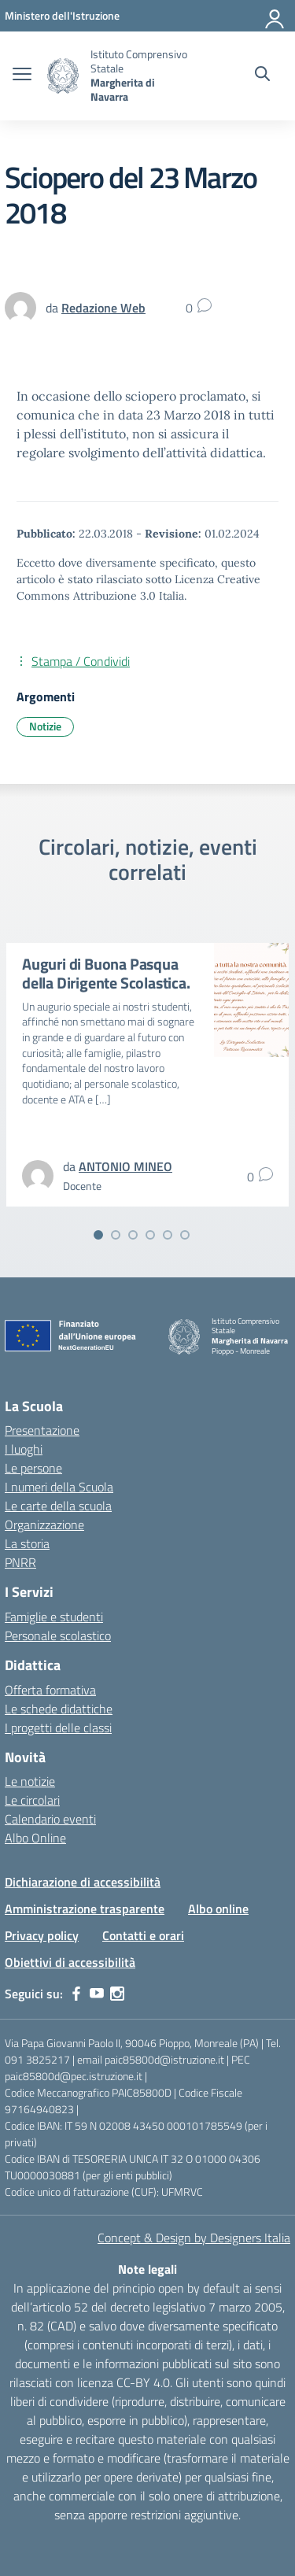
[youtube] (97, 1994)
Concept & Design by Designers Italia (194, 2237)
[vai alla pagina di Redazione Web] (103, 307)
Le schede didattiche (58, 1708)
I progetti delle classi (58, 1727)
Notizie (45, 726)
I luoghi (23, 1449)
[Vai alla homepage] (63, 76)
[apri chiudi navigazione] (22, 75)
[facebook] (76, 1994)
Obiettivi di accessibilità (70, 1962)
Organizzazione (44, 1524)
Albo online (218, 1908)
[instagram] (117, 1994)
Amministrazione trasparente (84, 1908)
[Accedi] (275, 15)
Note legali (147, 2269)
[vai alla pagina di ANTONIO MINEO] (125, 1166)
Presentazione (42, 1430)
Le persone (33, 1467)
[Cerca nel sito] (262, 75)
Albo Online (35, 1837)
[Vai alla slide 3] (133, 1235)
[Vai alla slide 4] (150, 1235)
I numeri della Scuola (59, 1486)
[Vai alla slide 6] (185, 1235)
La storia (27, 1543)
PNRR (20, 1562)
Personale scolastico (58, 1635)
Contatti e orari (143, 1935)
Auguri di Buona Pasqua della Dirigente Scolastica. (106, 973)
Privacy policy (42, 1935)
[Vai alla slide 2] (115, 1235)
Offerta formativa (50, 1689)
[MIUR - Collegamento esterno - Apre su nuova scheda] (62, 15)
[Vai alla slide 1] (98, 1235)
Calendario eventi (50, 1818)
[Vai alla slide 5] (167, 1235)
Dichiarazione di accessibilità (82, 1881)
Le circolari (32, 1800)
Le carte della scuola (58, 1505)
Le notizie (30, 1781)
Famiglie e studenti (54, 1616)
